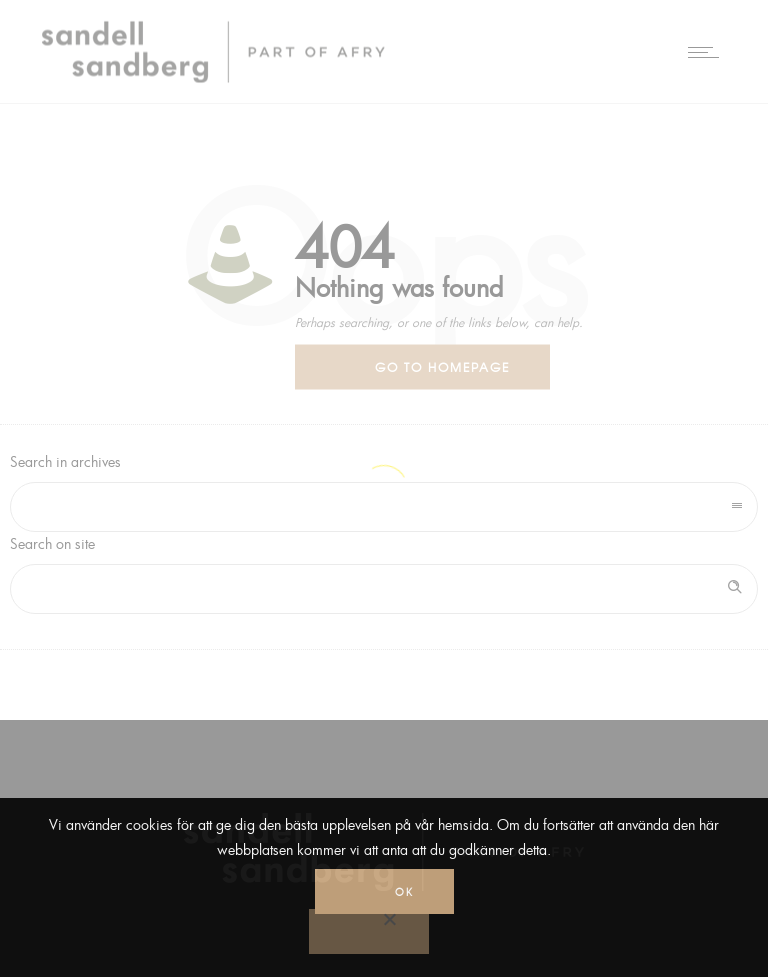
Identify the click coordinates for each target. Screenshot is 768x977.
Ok (404, 891)
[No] (369, 931)
